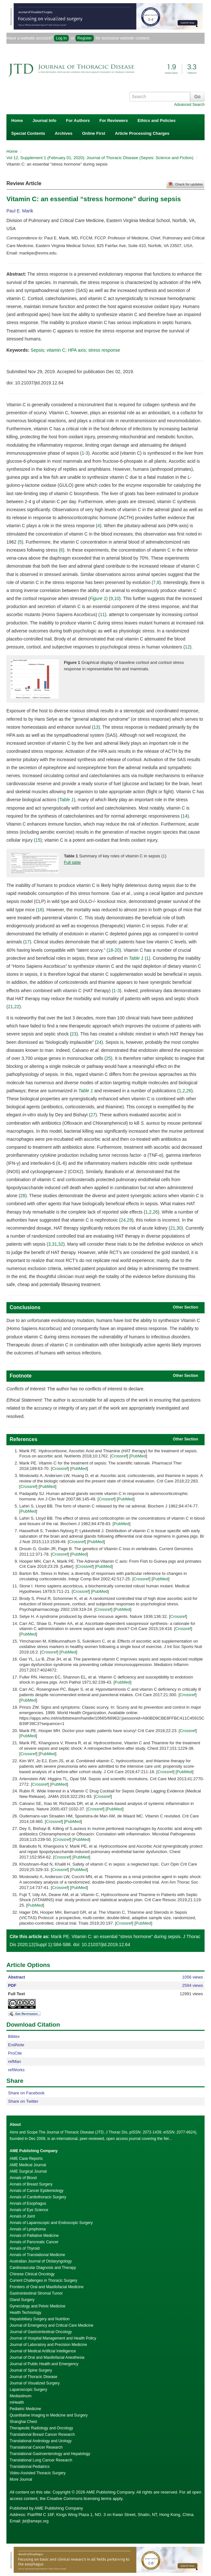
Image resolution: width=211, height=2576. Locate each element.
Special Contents (28, 133)
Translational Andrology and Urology (41, 2441)
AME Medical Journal (28, 2165)
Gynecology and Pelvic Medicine (37, 2306)
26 (188, 1090)
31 (54, 1244)
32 (60, 1244)
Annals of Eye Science (29, 2210)
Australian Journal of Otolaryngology (41, 2261)
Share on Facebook (26, 2093)
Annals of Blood (23, 2178)
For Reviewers (113, 120)
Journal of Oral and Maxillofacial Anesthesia (47, 2357)
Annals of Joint (22, 2216)
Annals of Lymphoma (28, 2229)
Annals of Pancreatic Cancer (34, 2242)
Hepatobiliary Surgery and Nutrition (40, 2319)
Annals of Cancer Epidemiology (36, 2190)
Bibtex (14, 2036)
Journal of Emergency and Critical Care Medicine (51, 2325)
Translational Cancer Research (36, 2447)
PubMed (138, 1456)
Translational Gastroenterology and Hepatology (50, 2453)
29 (129, 1220)
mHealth (17, 2402)
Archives (63, 133)
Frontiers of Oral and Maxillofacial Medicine (47, 2287)
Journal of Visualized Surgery (35, 2383)
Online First (93, 133)
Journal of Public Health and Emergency (44, 2364)
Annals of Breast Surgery (31, 2184)
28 (22, 1195)
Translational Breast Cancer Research (42, 2434)
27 (92, 1114)
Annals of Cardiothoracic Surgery (38, 2197)
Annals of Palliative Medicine (34, 2235)
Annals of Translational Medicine (37, 2255)
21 (10, 1006)
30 (178, 1228)
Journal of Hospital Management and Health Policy (53, 2338)
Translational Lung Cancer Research (41, 2460)
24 (98, 1042)
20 (117, 950)
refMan (14, 2061)
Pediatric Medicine (25, 2409)
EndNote (16, 2044)
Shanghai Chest (23, 2421)
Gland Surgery (22, 2299)
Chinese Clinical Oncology (32, 2274)
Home (17, 120)
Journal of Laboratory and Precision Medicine (48, 2344)
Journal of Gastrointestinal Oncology (41, 2332)
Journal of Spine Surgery (31, 2370)
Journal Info (44, 120)
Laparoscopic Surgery (28, 2389)
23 (73, 1033)
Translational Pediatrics (29, 2466)
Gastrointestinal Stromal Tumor (36, 2293)
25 (108, 1058)
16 (39, 909)
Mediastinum (20, 2396)
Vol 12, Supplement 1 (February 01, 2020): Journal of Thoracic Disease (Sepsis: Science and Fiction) (100, 157)
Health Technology (25, 2312)
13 (96, 727)
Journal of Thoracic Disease (33, 2376)
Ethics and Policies (156, 120)
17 (27, 941)
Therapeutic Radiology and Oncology (41, 2428)
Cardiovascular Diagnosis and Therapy (43, 2267)
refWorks (16, 2069)
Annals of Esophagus (28, 2203)
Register (84, 38)
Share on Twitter (23, 2101)
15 (37, 840)
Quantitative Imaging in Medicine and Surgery (49, 2415)
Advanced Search (189, 104)
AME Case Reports (26, 2158)
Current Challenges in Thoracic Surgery (43, 2280)
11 (102, 614)
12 (187, 646)
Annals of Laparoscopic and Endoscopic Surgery (51, 2222)
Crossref (119, 1456)
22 (16, 1006)
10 (116, 598)
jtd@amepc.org (35, 2521)
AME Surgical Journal (28, 2171)
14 (185, 816)
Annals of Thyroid (25, 2248)
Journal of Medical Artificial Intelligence (43, 2351)
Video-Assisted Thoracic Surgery (38, 2473)
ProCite (15, 2053)
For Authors (78, 120)
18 (110, 950)
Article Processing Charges (142, 133)
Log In (61, 38)
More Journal (21, 2479)
